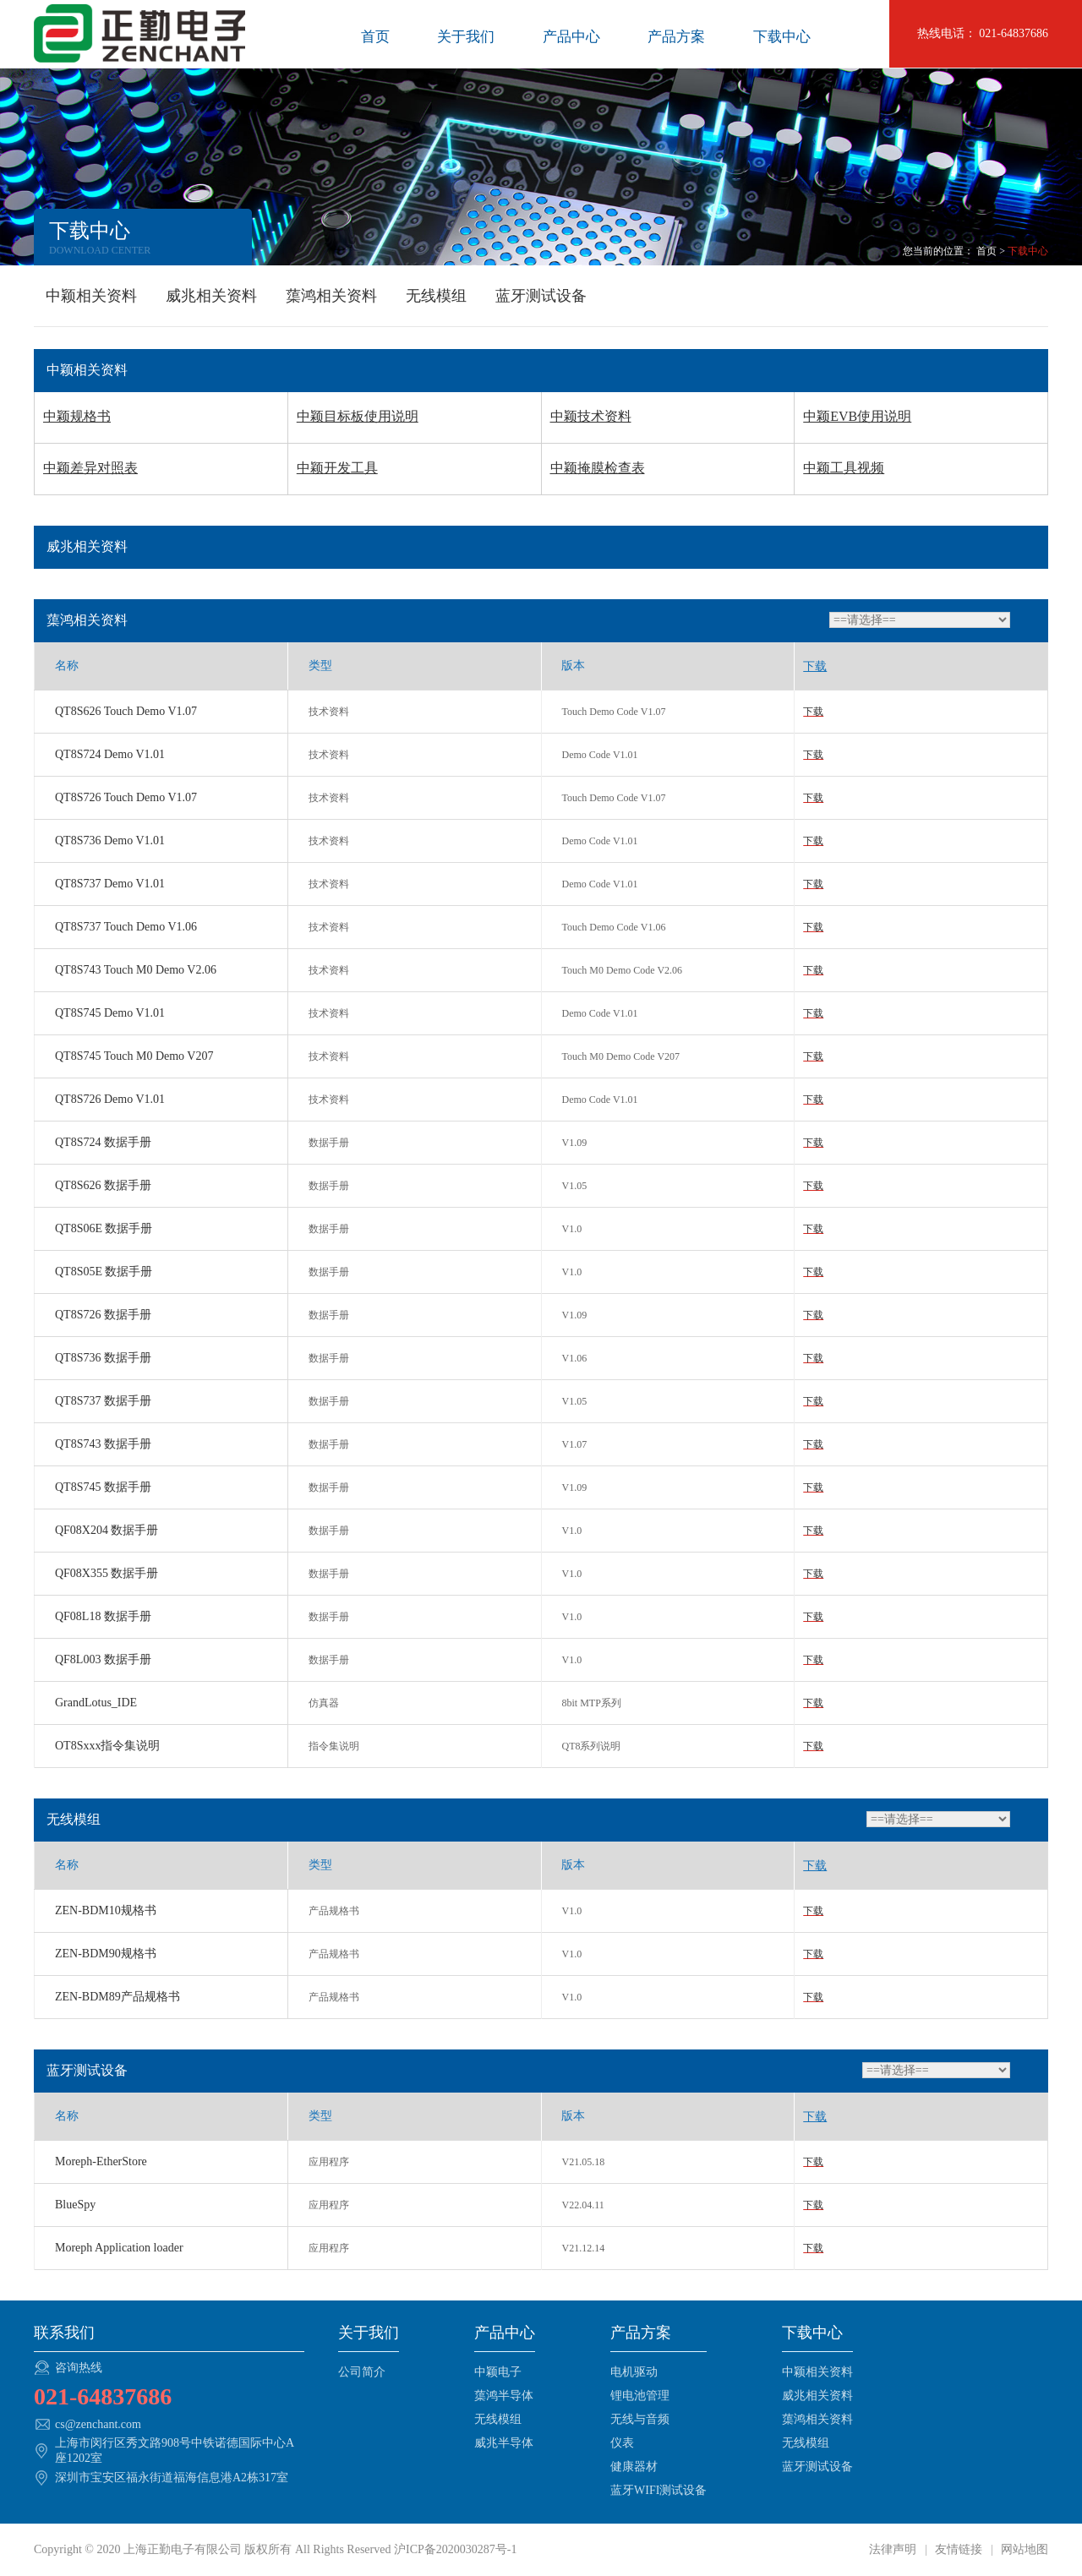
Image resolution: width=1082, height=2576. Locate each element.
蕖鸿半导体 (503, 2395)
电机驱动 (634, 2372)
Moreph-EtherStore (101, 2161)
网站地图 (1023, 2549)
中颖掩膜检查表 (597, 468)
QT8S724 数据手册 (103, 1142)
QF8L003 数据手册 (103, 1659)
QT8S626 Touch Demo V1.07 (126, 711)
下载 (813, 712)
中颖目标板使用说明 (357, 416)
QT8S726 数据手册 (103, 1314)
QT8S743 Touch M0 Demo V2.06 (135, 969)
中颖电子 (498, 2372)
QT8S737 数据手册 (103, 1400)
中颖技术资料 (590, 416)
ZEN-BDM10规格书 (105, 1910)
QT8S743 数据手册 (103, 1444)
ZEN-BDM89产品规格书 (117, 1996)
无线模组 (436, 295)
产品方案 (676, 37)
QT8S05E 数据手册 (104, 1271)
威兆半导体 (503, 2443)
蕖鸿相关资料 (331, 295)
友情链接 (959, 2549)
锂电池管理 (639, 2395)
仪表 (622, 2443)
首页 (375, 37)
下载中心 (782, 37)
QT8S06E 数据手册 (104, 1228)
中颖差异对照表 (90, 468)
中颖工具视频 (843, 468)
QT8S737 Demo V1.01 (110, 883)
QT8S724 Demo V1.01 (110, 754)
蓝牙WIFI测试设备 (658, 2490)
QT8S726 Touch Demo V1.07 (126, 797)
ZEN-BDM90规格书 (105, 1953)
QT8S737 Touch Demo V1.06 (126, 926)
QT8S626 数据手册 (103, 1185)
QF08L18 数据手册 (103, 1616)
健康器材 (634, 2466)
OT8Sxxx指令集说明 (107, 1745)
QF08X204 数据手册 (107, 1530)
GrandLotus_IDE (96, 1702)
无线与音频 (639, 2419)
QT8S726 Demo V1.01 (110, 1099)
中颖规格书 (77, 416)
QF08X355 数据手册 (107, 1573)
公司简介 (361, 2372)
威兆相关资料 (211, 295)
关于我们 (466, 37)
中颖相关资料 (91, 295)
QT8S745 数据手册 (103, 1487)
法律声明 (894, 2549)
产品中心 (571, 37)
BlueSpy (75, 2204)
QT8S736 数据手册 (103, 1357)
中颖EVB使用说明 (857, 416)
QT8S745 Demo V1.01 (110, 1013)
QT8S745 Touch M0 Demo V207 (134, 1056)
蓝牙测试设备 (541, 295)
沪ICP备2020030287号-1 (455, 2549)
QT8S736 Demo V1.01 (110, 840)
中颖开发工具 (337, 468)
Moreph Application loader (119, 2247)
